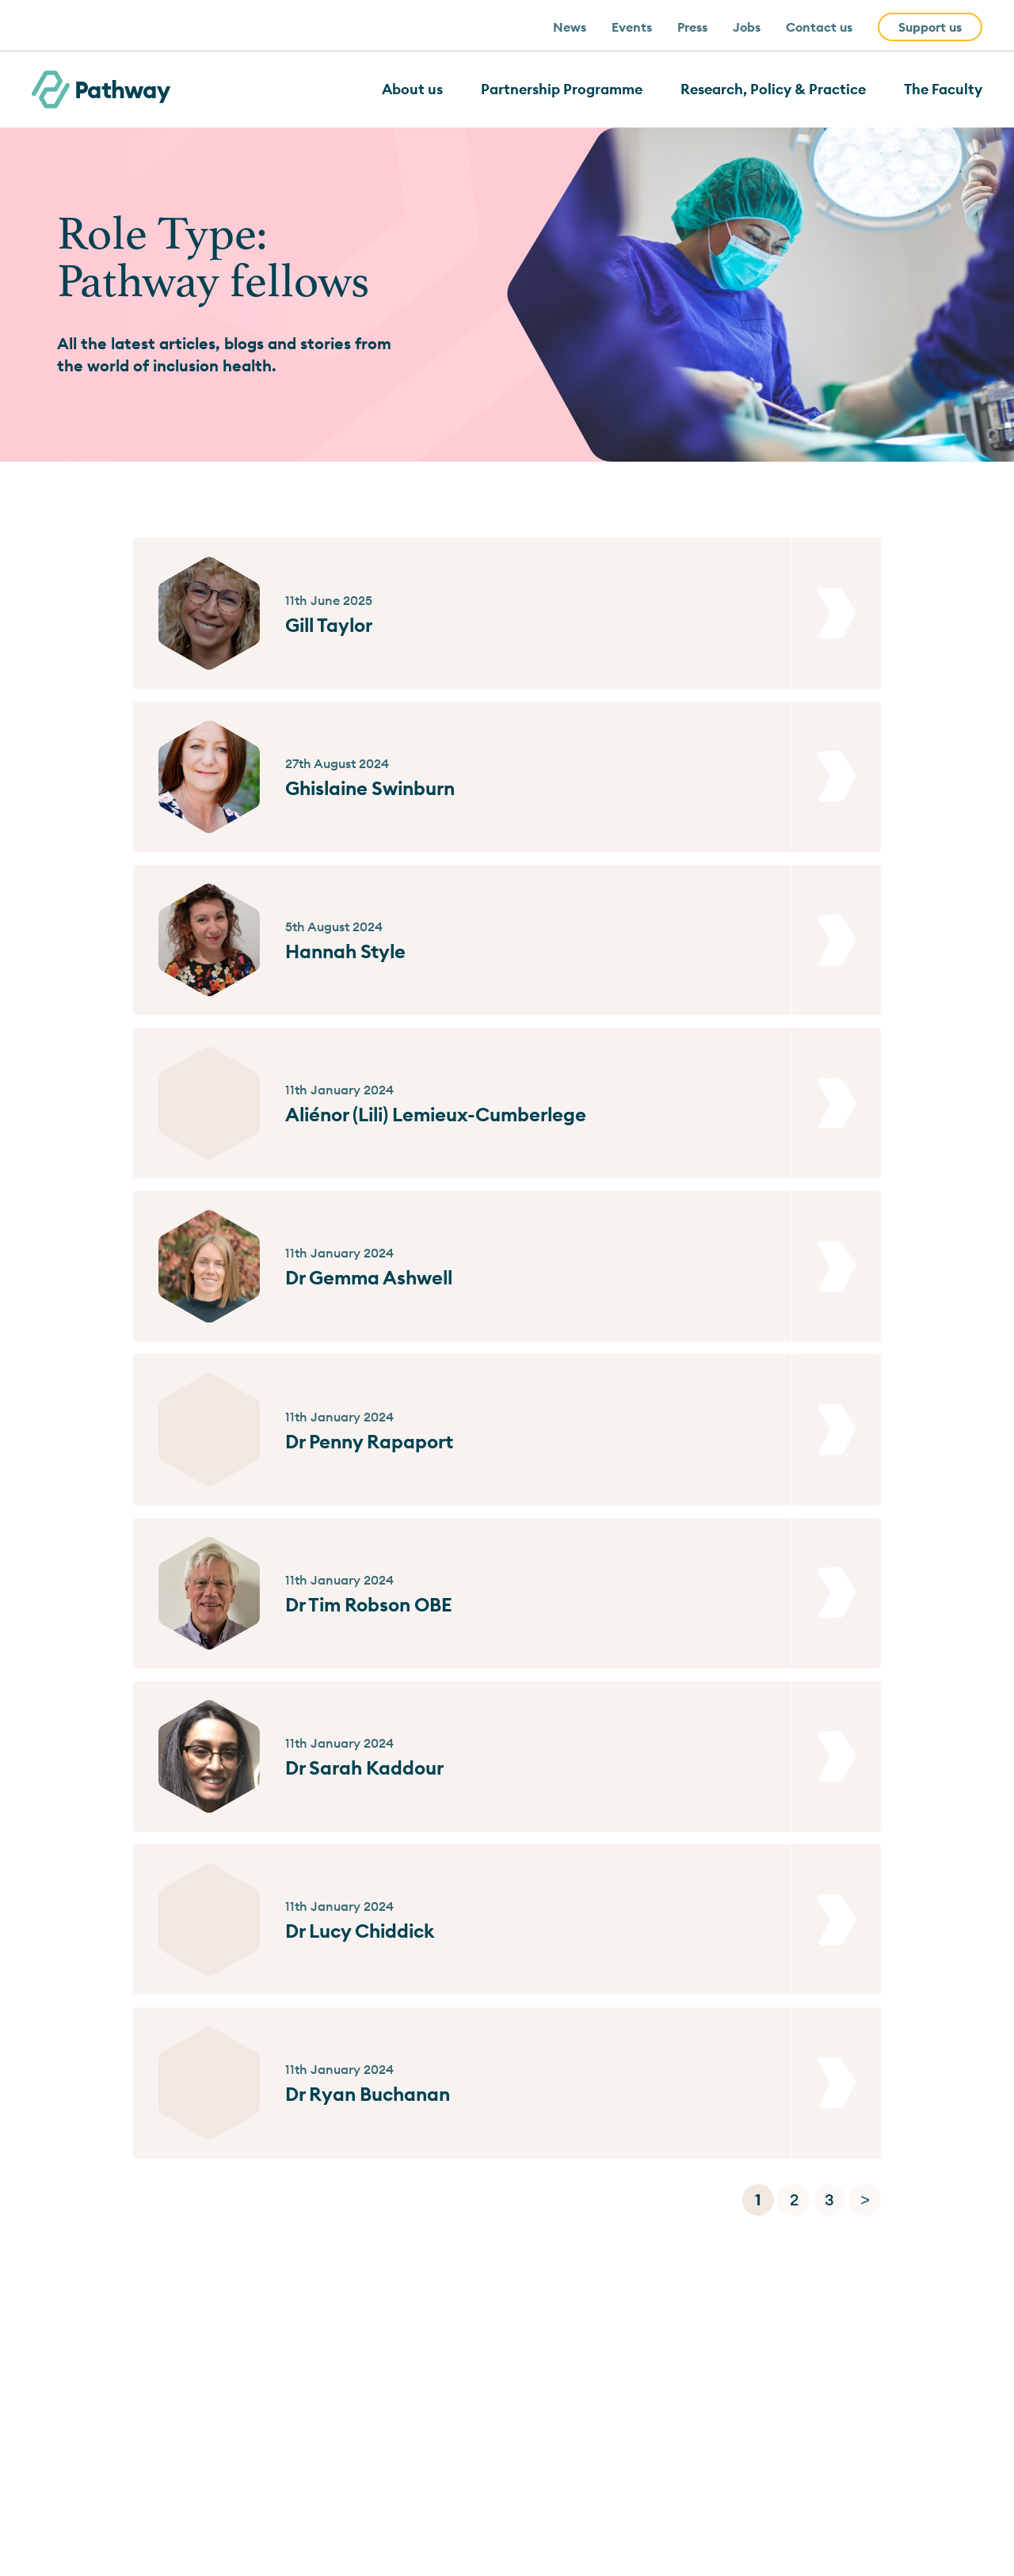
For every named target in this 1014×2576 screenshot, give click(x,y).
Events (632, 27)
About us (412, 89)
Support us (930, 27)
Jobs (746, 27)
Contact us (819, 27)
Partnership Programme (561, 89)
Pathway (101, 89)
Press (692, 27)
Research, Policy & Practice (773, 89)
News (569, 27)
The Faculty (943, 89)
